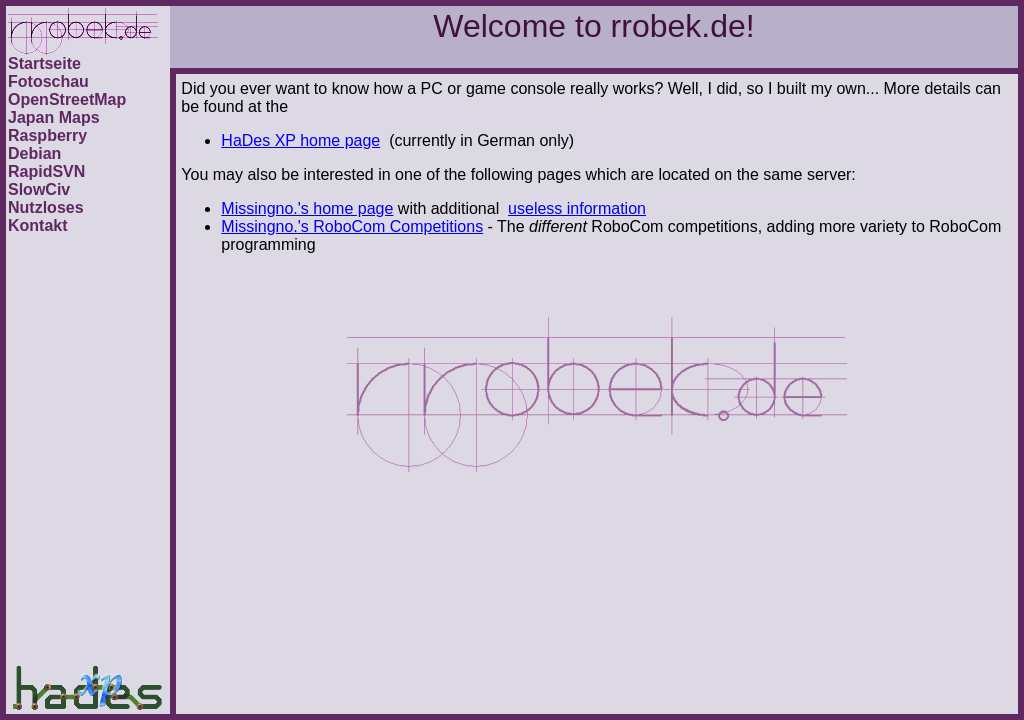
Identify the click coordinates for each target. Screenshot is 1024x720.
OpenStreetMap (67, 99)
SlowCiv (39, 189)
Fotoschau (48, 81)
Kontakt (38, 225)
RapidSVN (46, 171)
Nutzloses (46, 207)
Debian (34, 153)
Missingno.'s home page (307, 208)
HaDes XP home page (300, 140)
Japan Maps (54, 117)
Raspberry (47, 135)
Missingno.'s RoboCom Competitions (352, 226)
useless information (577, 208)
